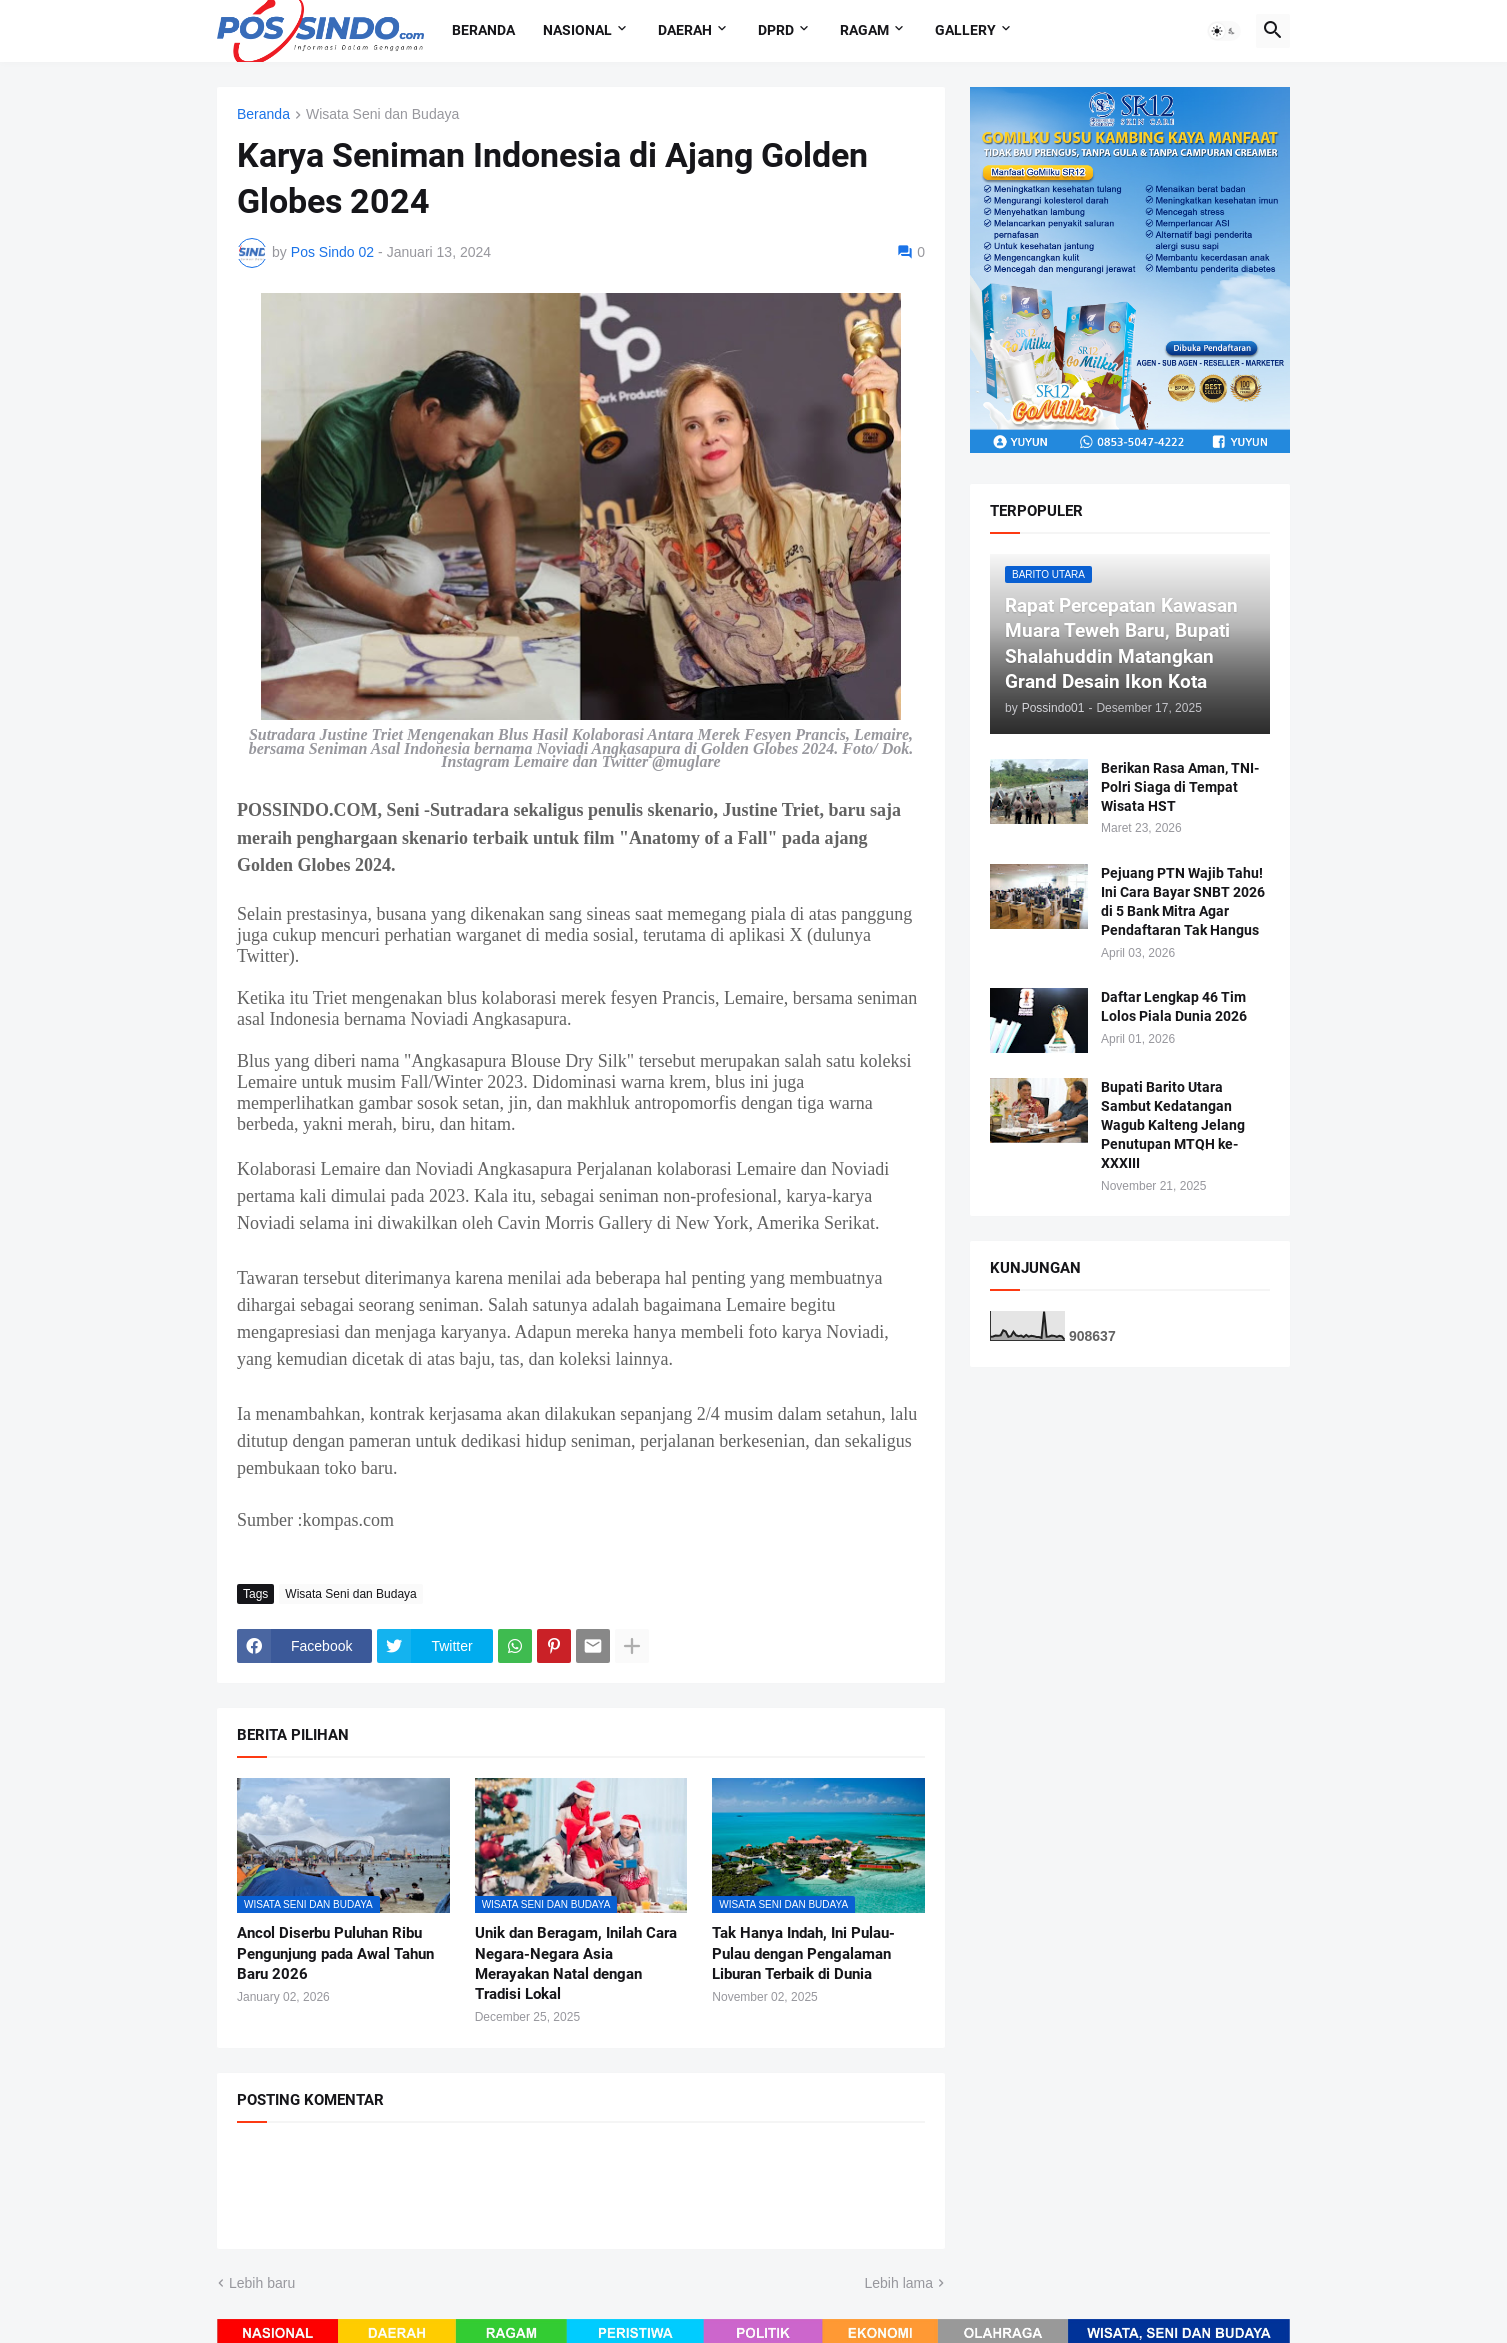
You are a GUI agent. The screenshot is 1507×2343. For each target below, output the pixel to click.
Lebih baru (262, 2283)
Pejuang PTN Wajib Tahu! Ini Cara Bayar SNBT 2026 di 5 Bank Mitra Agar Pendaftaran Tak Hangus (1183, 901)
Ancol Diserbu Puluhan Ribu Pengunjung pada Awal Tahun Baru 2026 (335, 1953)
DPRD (776, 30)
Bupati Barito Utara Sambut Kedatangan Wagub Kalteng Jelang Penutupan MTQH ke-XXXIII (1173, 1125)
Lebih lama (899, 2283)
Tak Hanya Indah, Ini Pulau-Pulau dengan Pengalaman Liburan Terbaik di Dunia (803, 1953)
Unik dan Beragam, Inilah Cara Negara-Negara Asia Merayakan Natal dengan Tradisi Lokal (576, 1963)
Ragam (864, 30)
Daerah (685, 30)
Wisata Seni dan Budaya (382, 114)
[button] (1224, 31)
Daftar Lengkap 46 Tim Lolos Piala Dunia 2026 (1174, 1006)
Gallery (965, 30)
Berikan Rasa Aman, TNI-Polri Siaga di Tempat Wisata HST (1180, 787)
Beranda (483, 30)
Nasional (577, 30)
